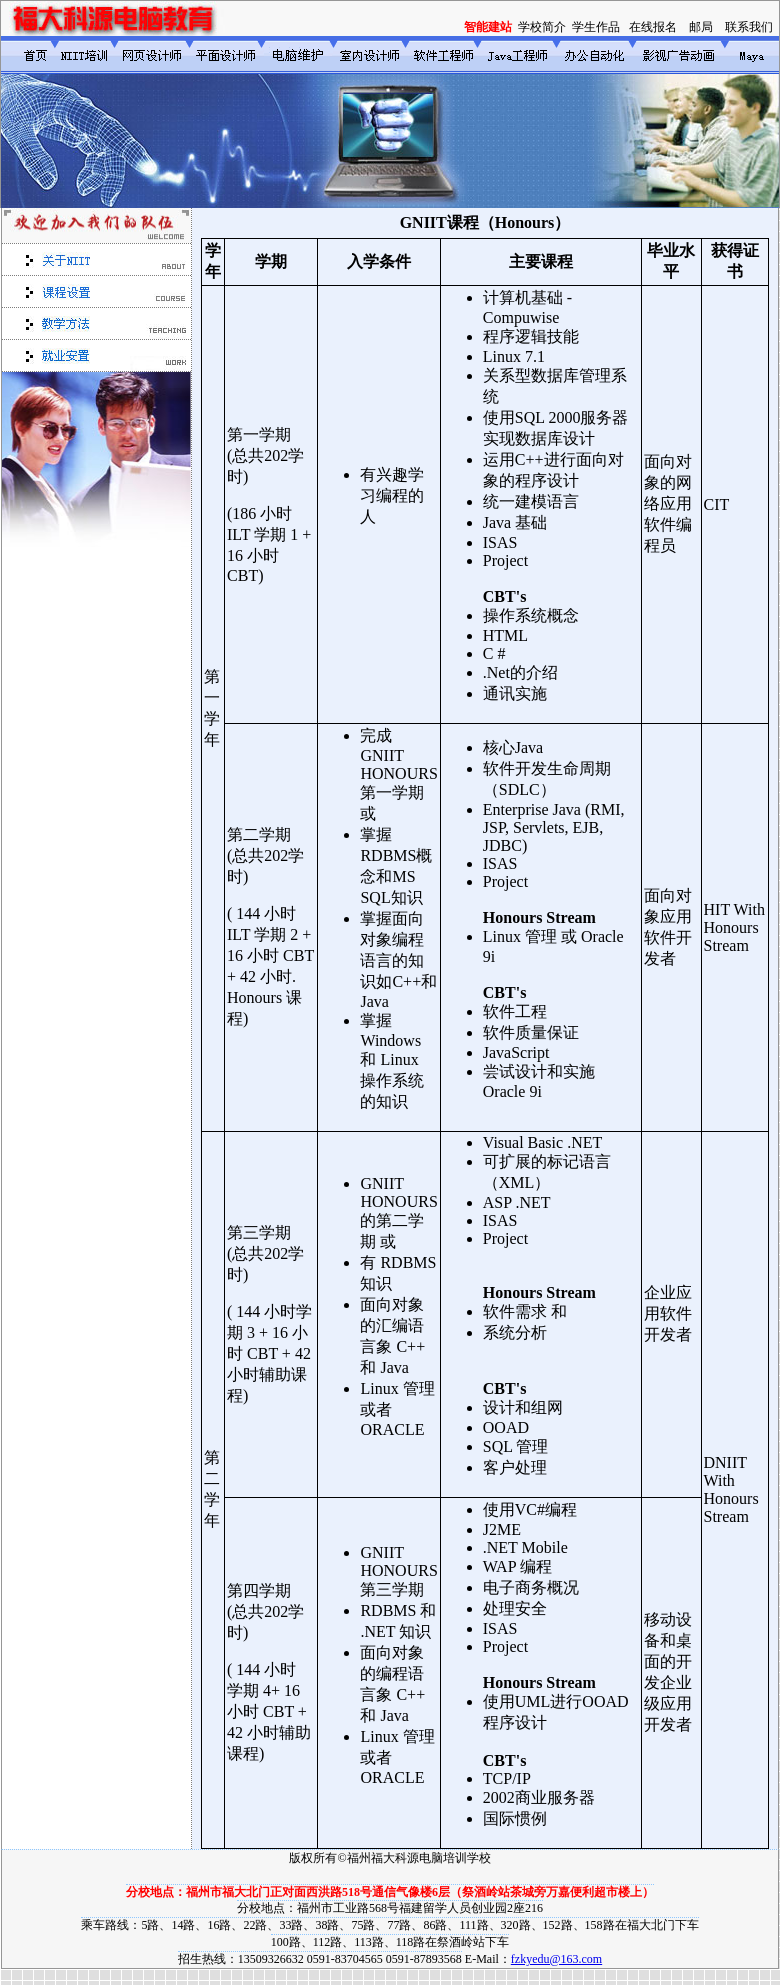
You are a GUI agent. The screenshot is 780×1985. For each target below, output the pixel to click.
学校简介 (542, 27)
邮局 (701, 27)
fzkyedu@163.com (556, 1959)
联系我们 (749, 27)
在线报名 (653, 27)
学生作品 (596, 27)
